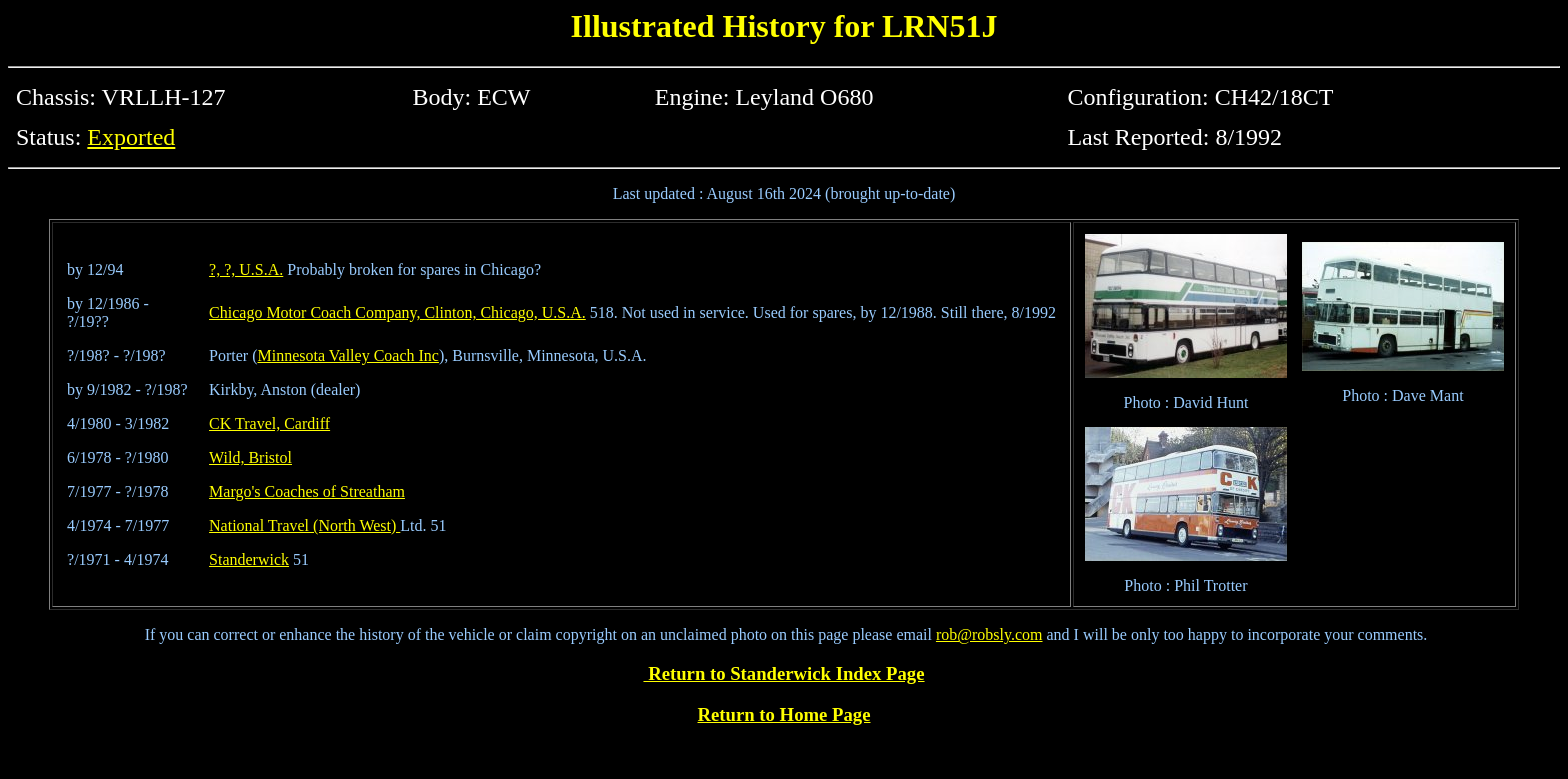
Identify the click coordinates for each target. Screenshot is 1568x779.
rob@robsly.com (989, 634)
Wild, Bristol (250, 457)
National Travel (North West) (304, 525)
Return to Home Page (784, 714)
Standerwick (249, 559)
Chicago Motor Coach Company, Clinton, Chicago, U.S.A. (397, 312)
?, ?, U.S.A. (246, 269)
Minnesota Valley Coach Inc (348, 355)
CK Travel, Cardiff (269, 423)
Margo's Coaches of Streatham (307, 491)
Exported (131, 137)
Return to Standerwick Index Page (783, 673)
